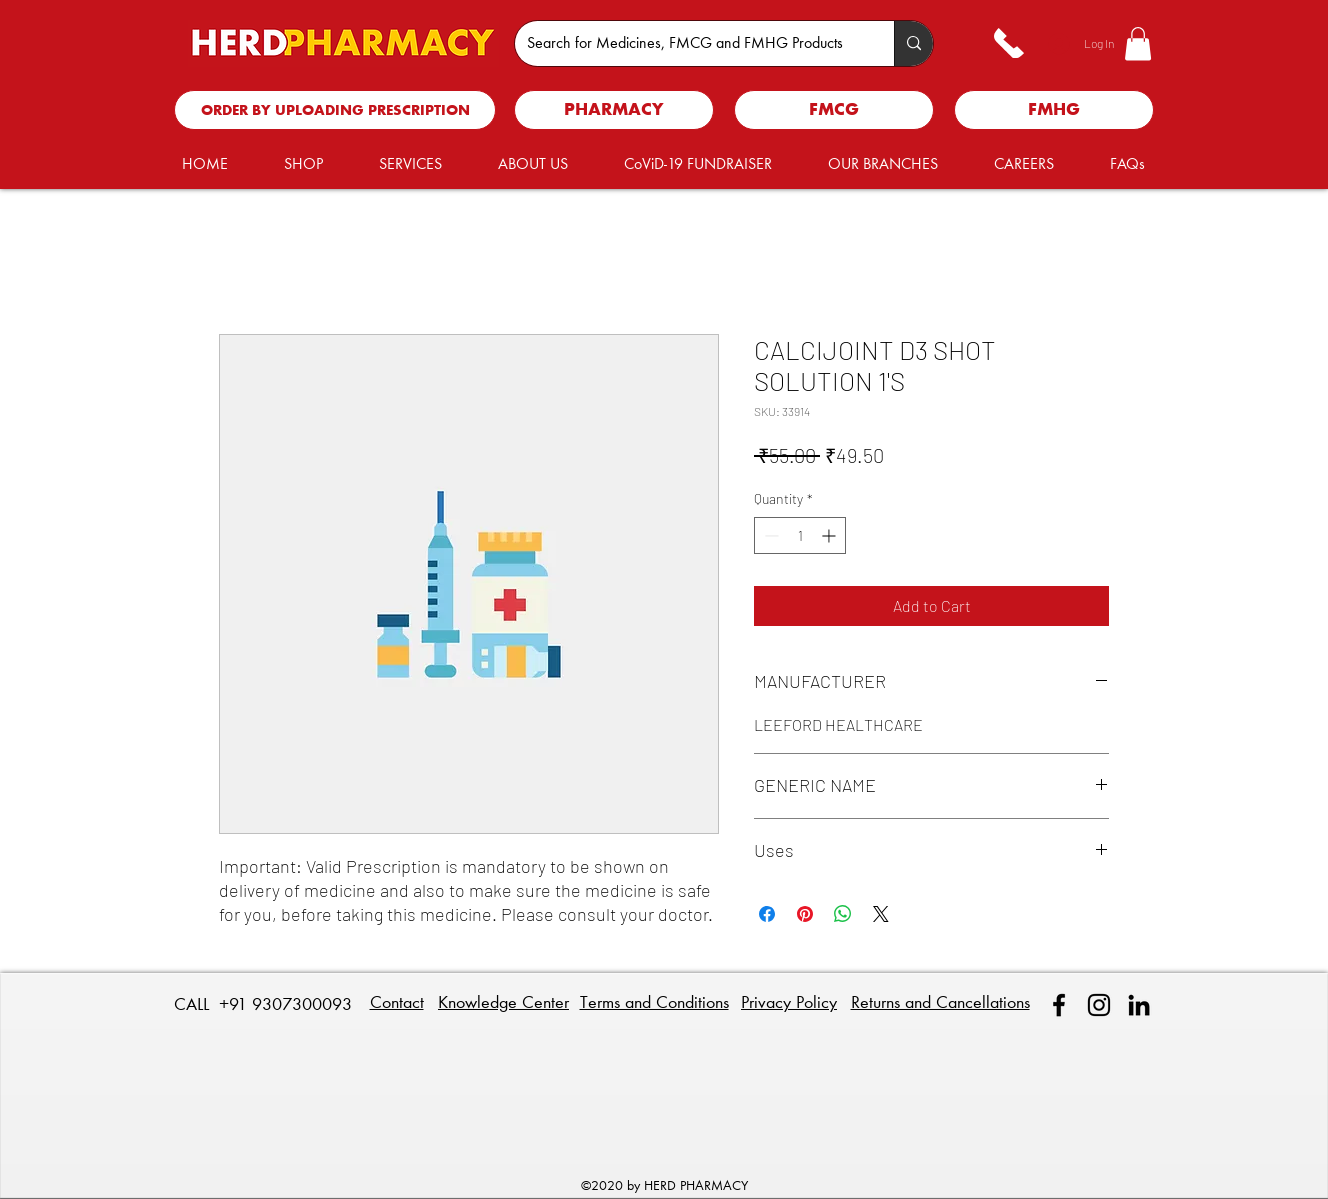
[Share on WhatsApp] (843, 914)
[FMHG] (1054, 110)
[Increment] (830, 535)
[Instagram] (1099, 1005)
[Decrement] (769, 535)
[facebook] (1059, 1005)
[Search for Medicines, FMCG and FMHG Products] (689, 43)
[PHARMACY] (614, 110)
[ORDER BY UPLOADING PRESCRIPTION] (335, 110)
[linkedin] (1139, 1005)
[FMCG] (834, 110)
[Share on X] (881, 914)
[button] (1138, 43)
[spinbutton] (800, 535)
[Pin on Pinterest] (805, 914)
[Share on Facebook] (767, 914)
